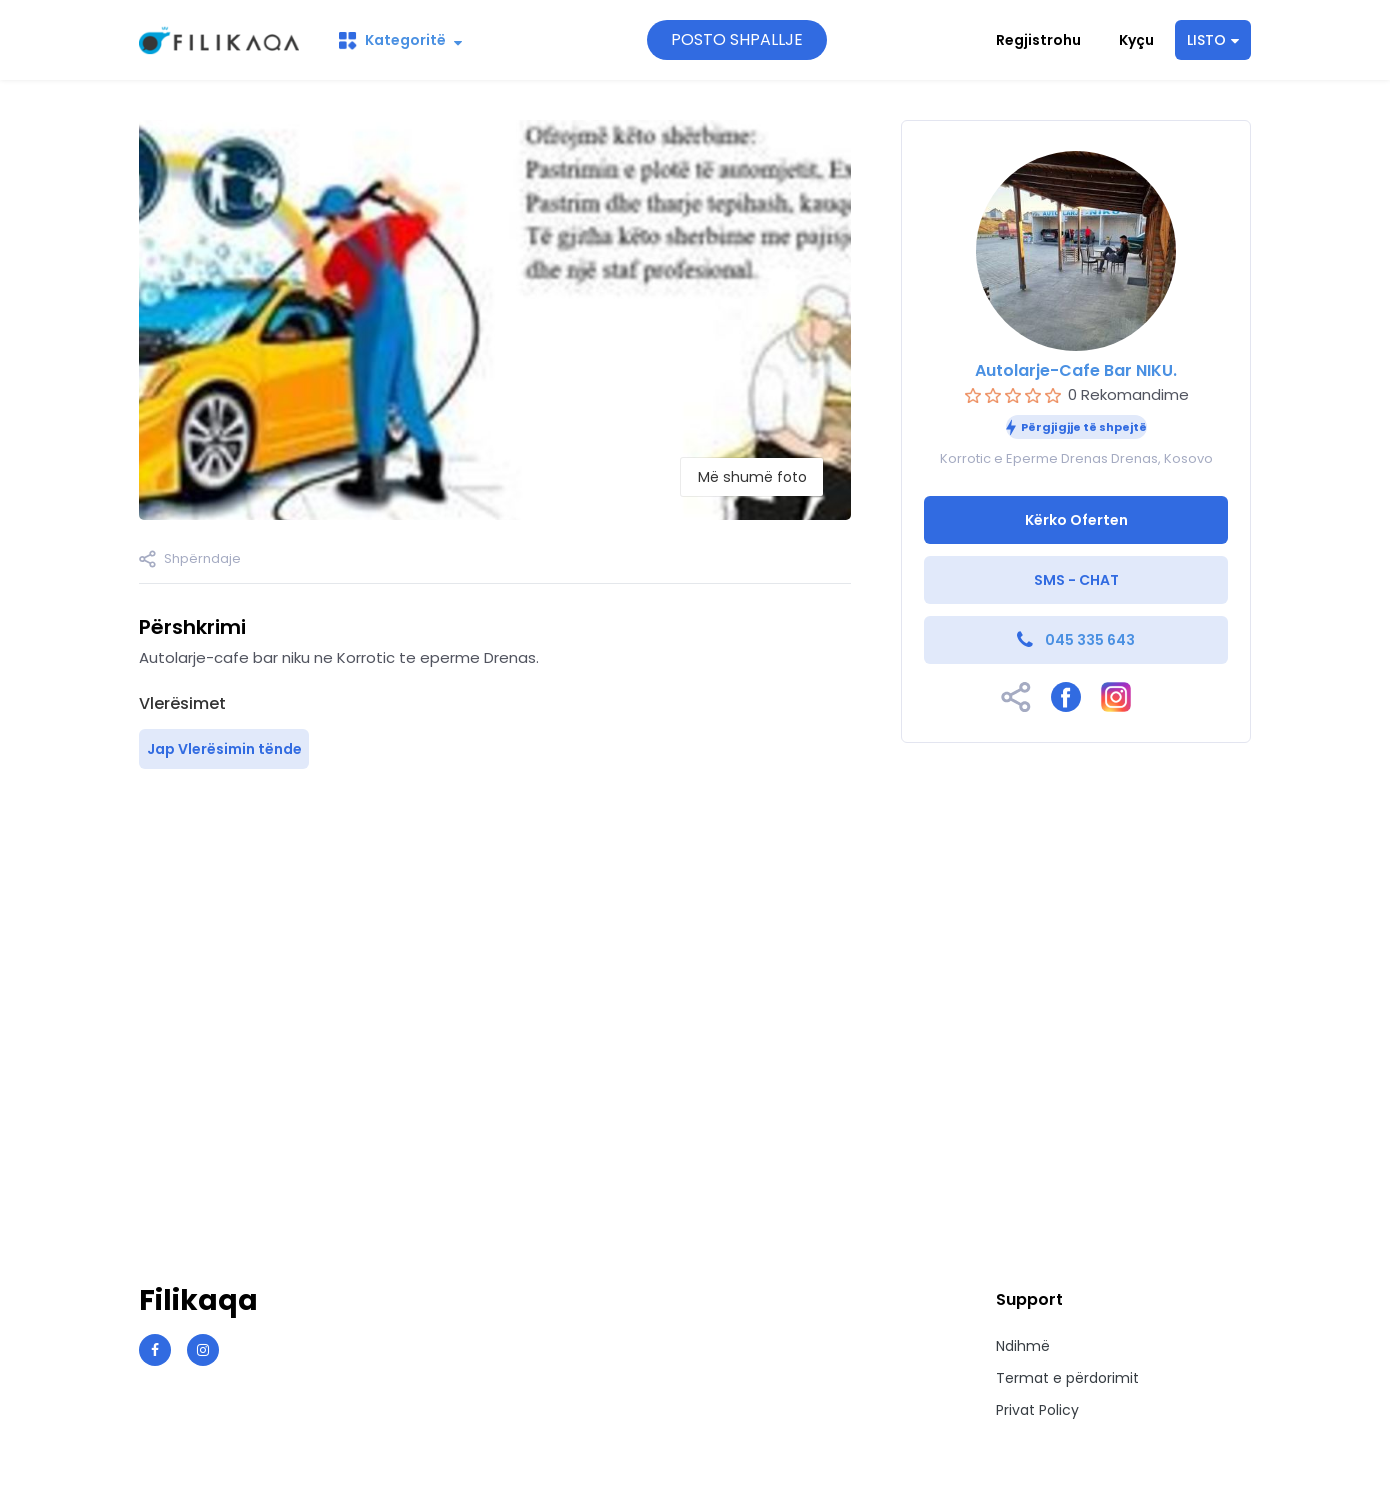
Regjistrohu (1038, 40)
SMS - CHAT (1076, 580)
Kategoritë (400, 40)
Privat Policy (1037, 1410)
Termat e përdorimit (1067, 1378)
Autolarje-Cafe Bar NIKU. (1076, 370)
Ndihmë (1023, 1346)
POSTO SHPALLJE (737, 39)
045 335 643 (1090, 640)
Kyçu (1136, 40)
